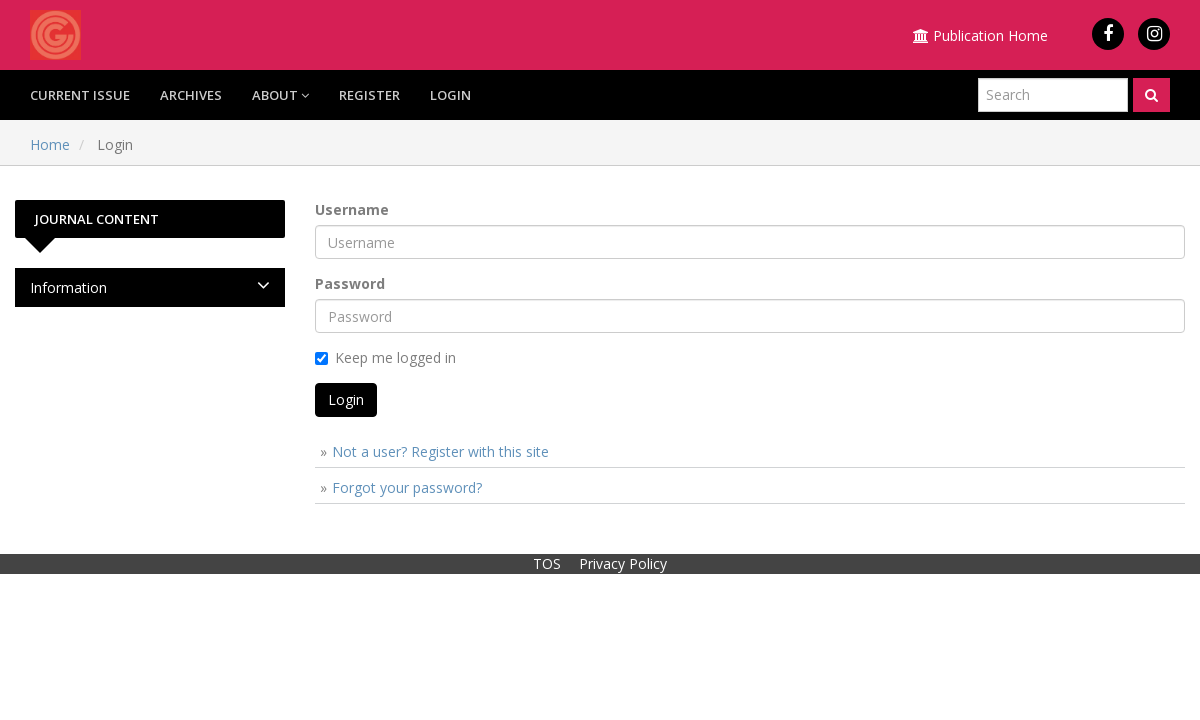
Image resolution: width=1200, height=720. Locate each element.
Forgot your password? (407, 487)
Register (369, 95)
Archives (191, 95)
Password (350, 283)
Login (450, 95)
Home (50, 144)
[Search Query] (1053, 95)
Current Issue (80, 95)
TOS (547, 563)
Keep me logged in (385, 357)
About (280, 95)
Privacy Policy (623, 563)
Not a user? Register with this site (440, 451)
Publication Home (980, 35)
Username (352, 209)
